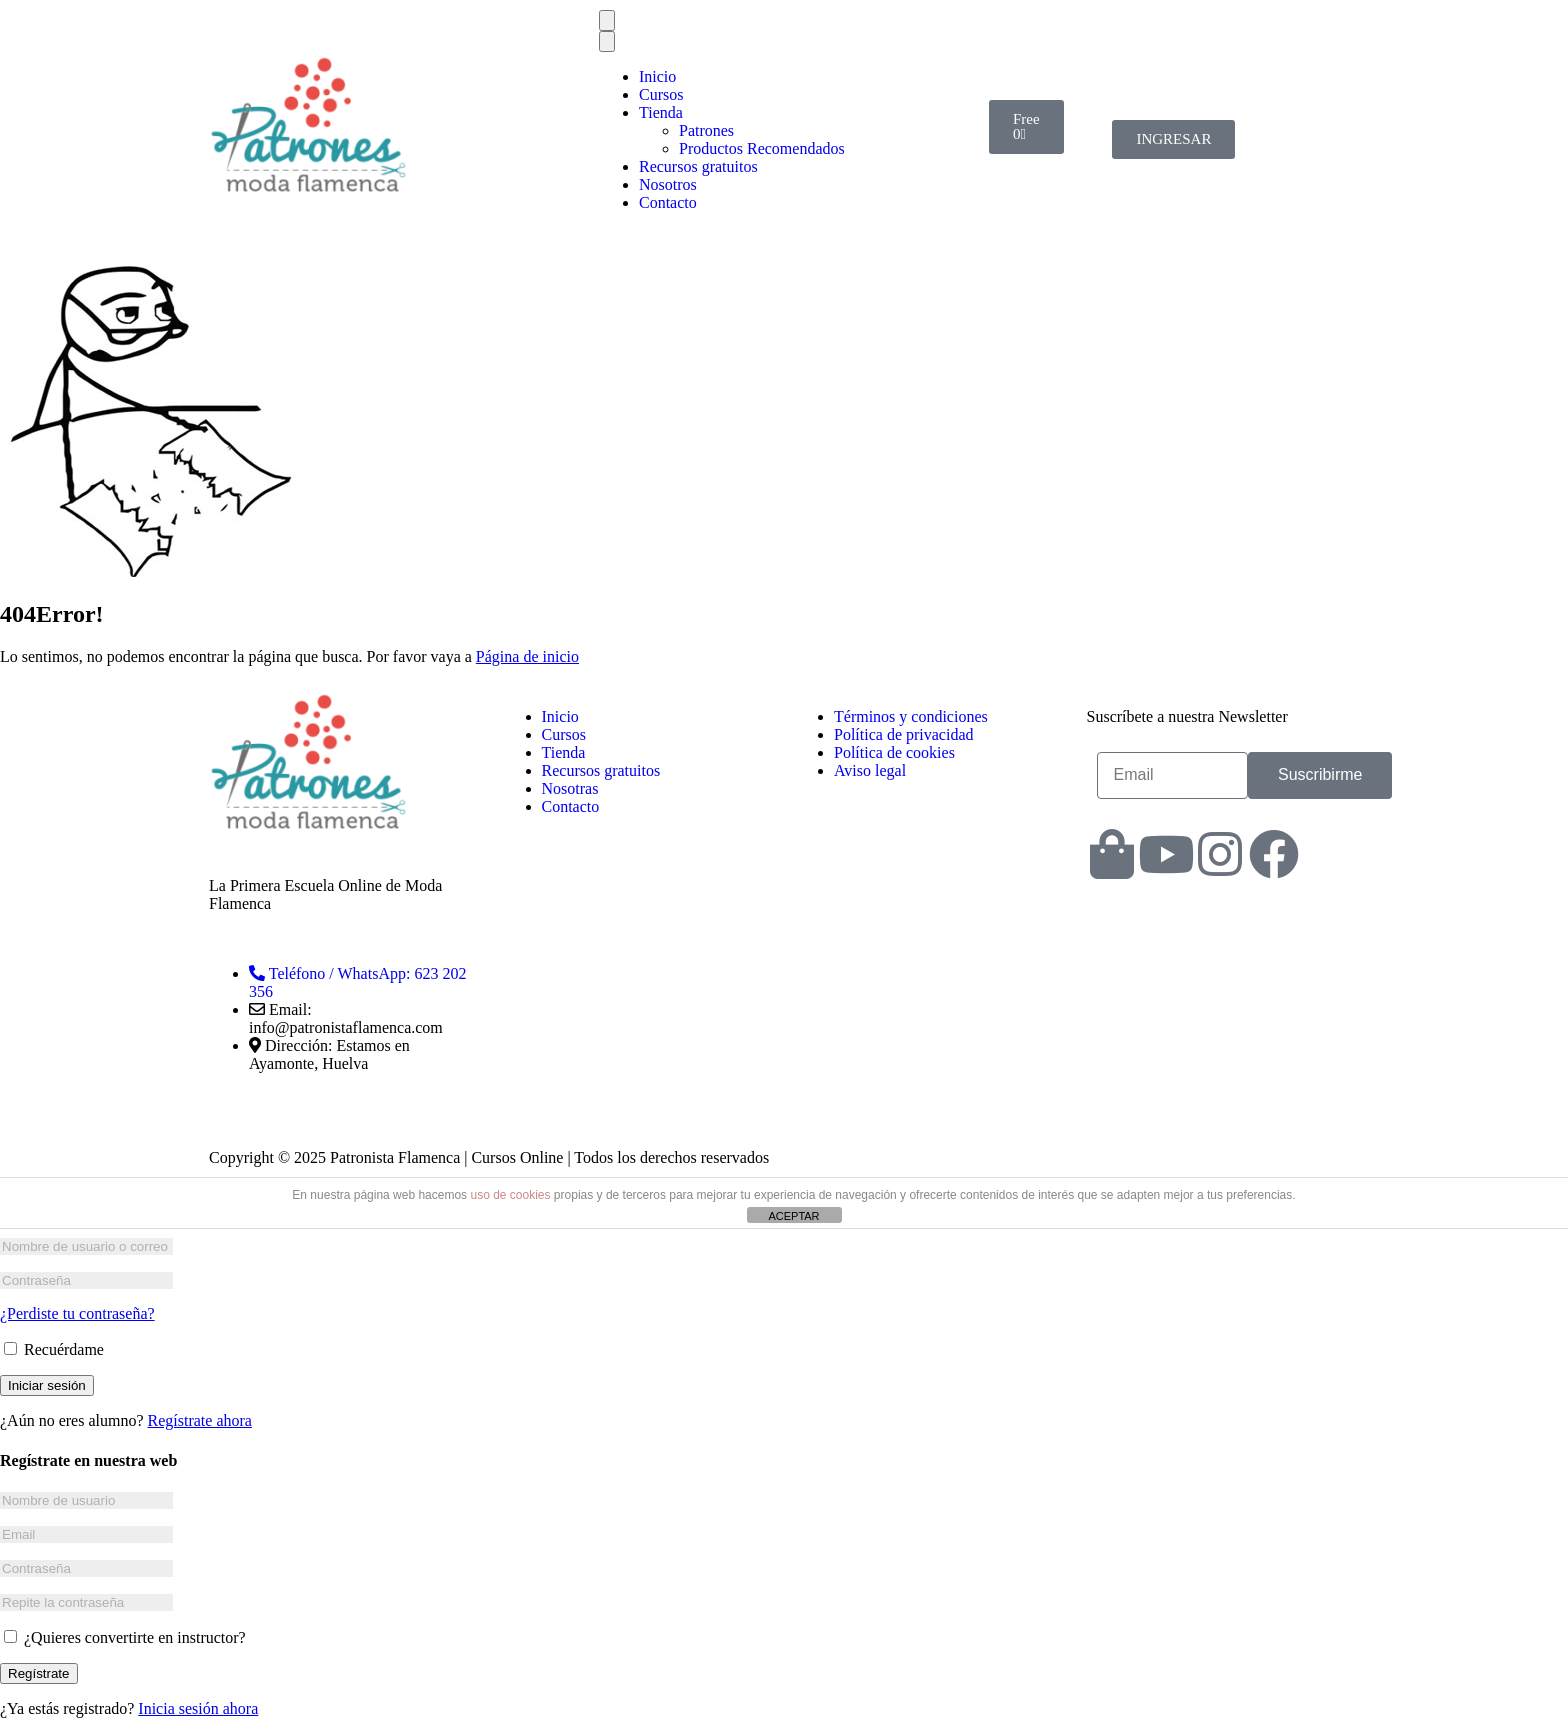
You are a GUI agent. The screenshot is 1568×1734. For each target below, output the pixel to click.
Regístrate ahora (200, 1420)
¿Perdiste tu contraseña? (77, 1313)
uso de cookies (510, 1195)
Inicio (657, 76)
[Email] (86, 1534)
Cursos (661, 94)
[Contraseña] (86, 1280)
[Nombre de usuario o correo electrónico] (86, 1246)
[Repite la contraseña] (86, 1602)
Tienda (661, 112)
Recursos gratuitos (698, 166)
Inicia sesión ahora (198, 1708)
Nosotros (668, 184)
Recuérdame (54, 1349)
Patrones (706, 130)
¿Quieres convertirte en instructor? (125, 1637)
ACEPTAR (793, 1216)
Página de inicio (527, 656)
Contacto (668, 202)
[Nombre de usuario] (86, 1500)
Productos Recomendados (762, 148)
